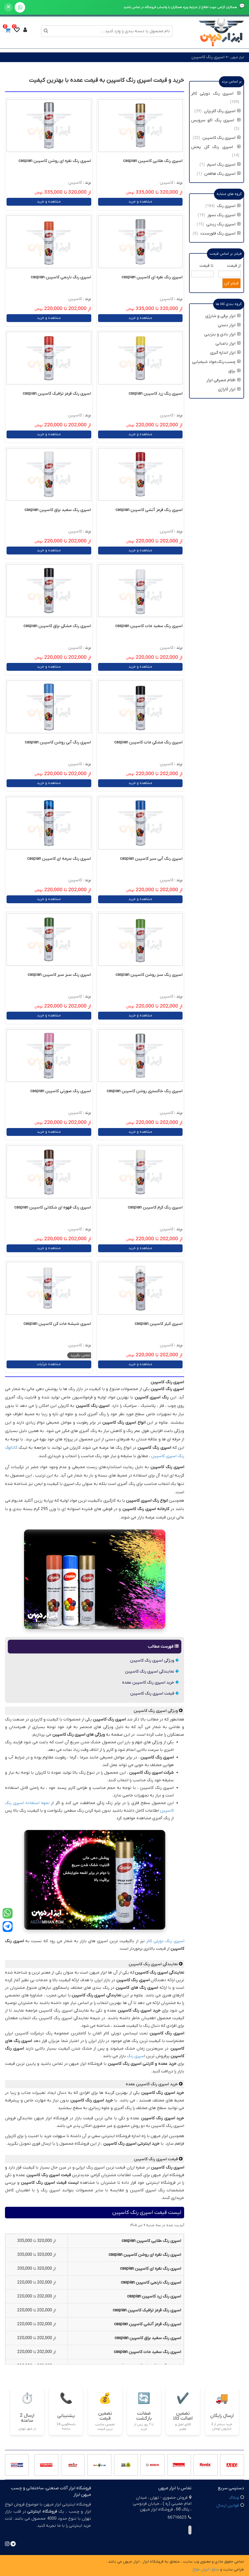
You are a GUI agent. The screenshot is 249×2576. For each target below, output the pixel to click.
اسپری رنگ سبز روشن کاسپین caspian (149, 974)
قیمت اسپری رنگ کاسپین (154, 1693)
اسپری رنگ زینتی (223, 224)
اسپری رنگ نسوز (224, 215)
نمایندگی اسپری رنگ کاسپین (152, 1671)
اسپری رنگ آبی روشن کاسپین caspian (58, 742)
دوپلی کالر (155, 1941)
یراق (234, 371)
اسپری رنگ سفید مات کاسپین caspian (149, 626)
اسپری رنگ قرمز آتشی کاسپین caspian (149, 510)
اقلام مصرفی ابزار (223, 380)
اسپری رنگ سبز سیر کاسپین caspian (59, 974)
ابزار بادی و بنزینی (222, 334)
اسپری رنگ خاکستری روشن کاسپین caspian (145, 1091)
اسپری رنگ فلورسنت (220, 233)
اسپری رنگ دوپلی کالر (216, 93)
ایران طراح (201, 2569)
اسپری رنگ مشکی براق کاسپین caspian (57, 626)
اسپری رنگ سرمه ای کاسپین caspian (59, 858)
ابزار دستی (229, 325)
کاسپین (166, 182)
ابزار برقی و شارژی (223, 316)
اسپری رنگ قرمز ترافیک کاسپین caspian (57, 393)
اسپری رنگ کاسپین (207, 57)
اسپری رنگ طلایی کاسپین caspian (153, 161)
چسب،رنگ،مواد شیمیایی (216, 361)
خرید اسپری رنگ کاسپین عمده (150, 1682)
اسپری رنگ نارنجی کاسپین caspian (61, 277)
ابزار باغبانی (228, 343)
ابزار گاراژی (229, 389)
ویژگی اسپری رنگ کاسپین (154, 1660)
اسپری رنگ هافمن (222, 173)
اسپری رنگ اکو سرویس (216, 120)
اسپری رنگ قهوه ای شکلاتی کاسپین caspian (52, 1207)
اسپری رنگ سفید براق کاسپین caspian (58, 510)
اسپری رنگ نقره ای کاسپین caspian (152, 277)
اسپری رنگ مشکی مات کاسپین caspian (148, 742)
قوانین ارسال (227, 2505)
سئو (215, 2569)
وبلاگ (234, 2497)
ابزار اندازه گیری (225, 352)
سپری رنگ (135, 2056)
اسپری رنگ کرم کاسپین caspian (155, 1207)
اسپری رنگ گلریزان (222, 111)
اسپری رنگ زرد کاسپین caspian (156, 393)
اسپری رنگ (174, 1941)
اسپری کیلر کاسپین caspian (159, 1323)
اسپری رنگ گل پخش (216, 147)
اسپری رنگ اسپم (224, 164)
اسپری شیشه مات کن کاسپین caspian (57, 1323)
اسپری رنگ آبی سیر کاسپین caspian (151, 858)
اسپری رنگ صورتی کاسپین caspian (60, 1091)
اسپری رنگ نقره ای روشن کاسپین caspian (55, 161)
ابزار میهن (237, 57)
